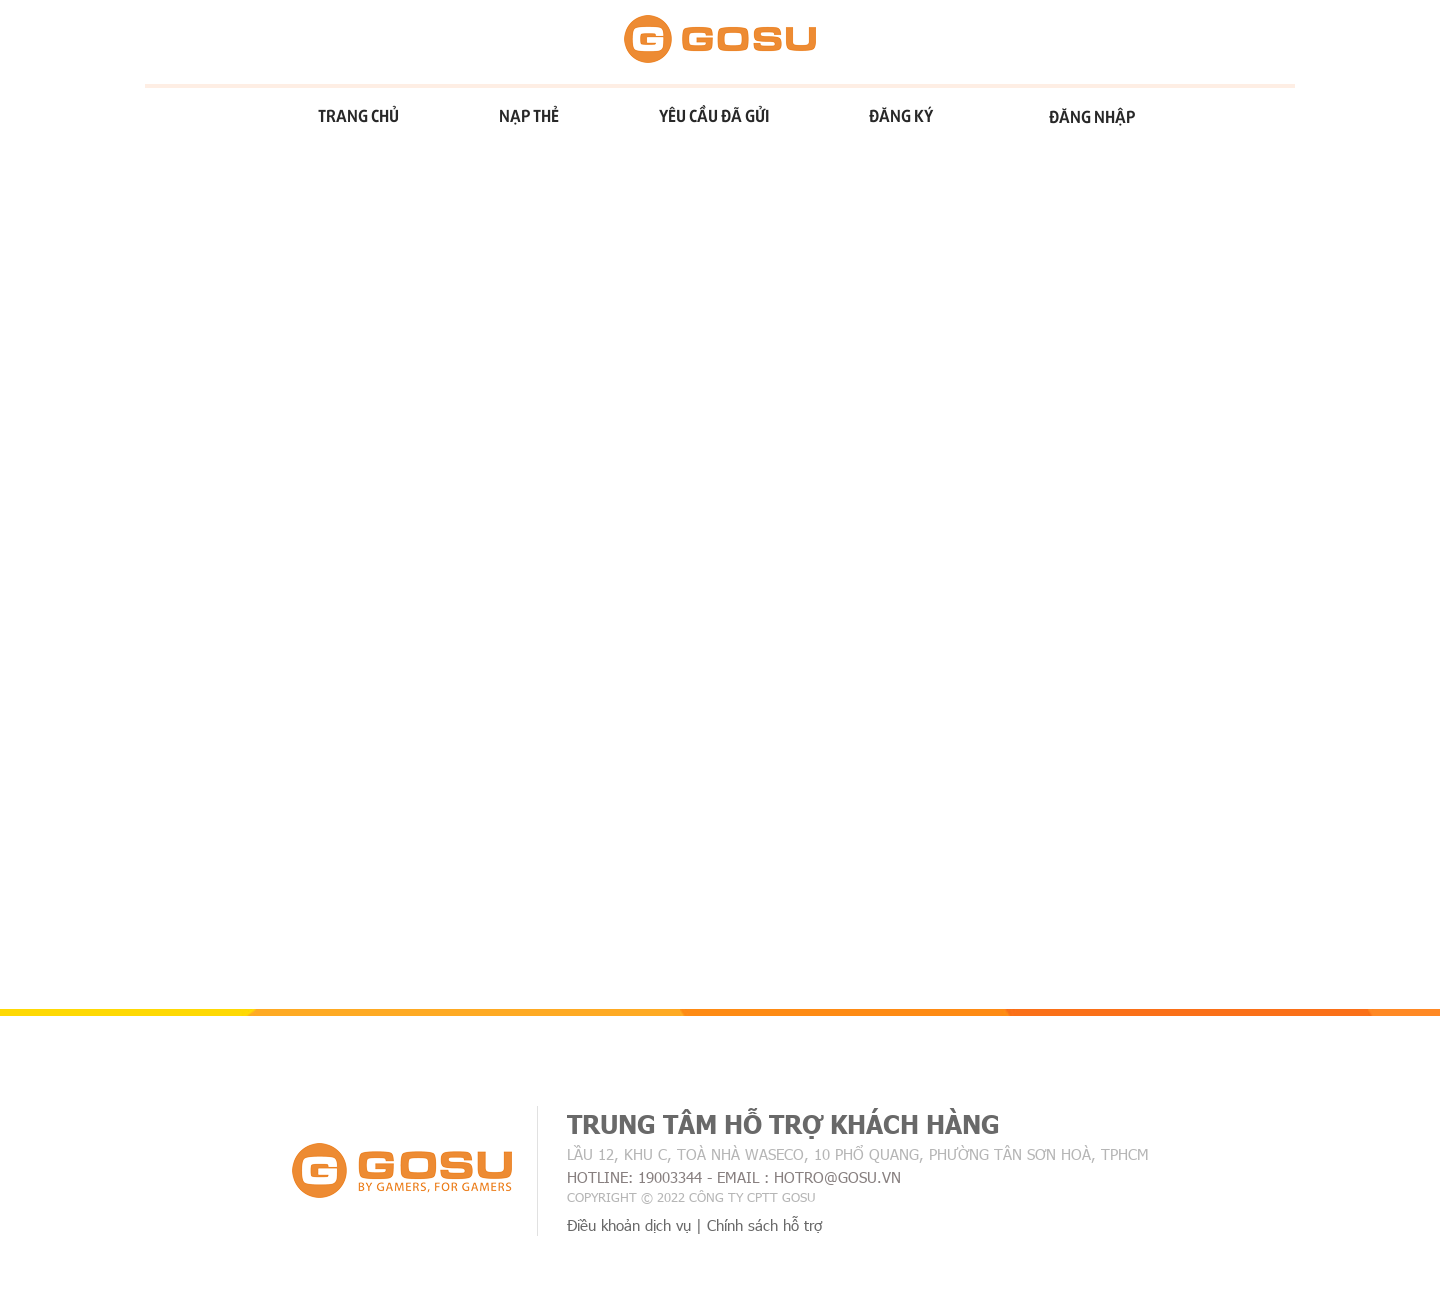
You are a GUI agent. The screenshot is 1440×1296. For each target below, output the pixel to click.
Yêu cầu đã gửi (714, 115)
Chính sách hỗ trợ (764, 1225)
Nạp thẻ (529, 115)
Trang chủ (358, 115)
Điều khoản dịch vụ (629, 1225)
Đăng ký (901, 115)
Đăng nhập (1092, 116)
